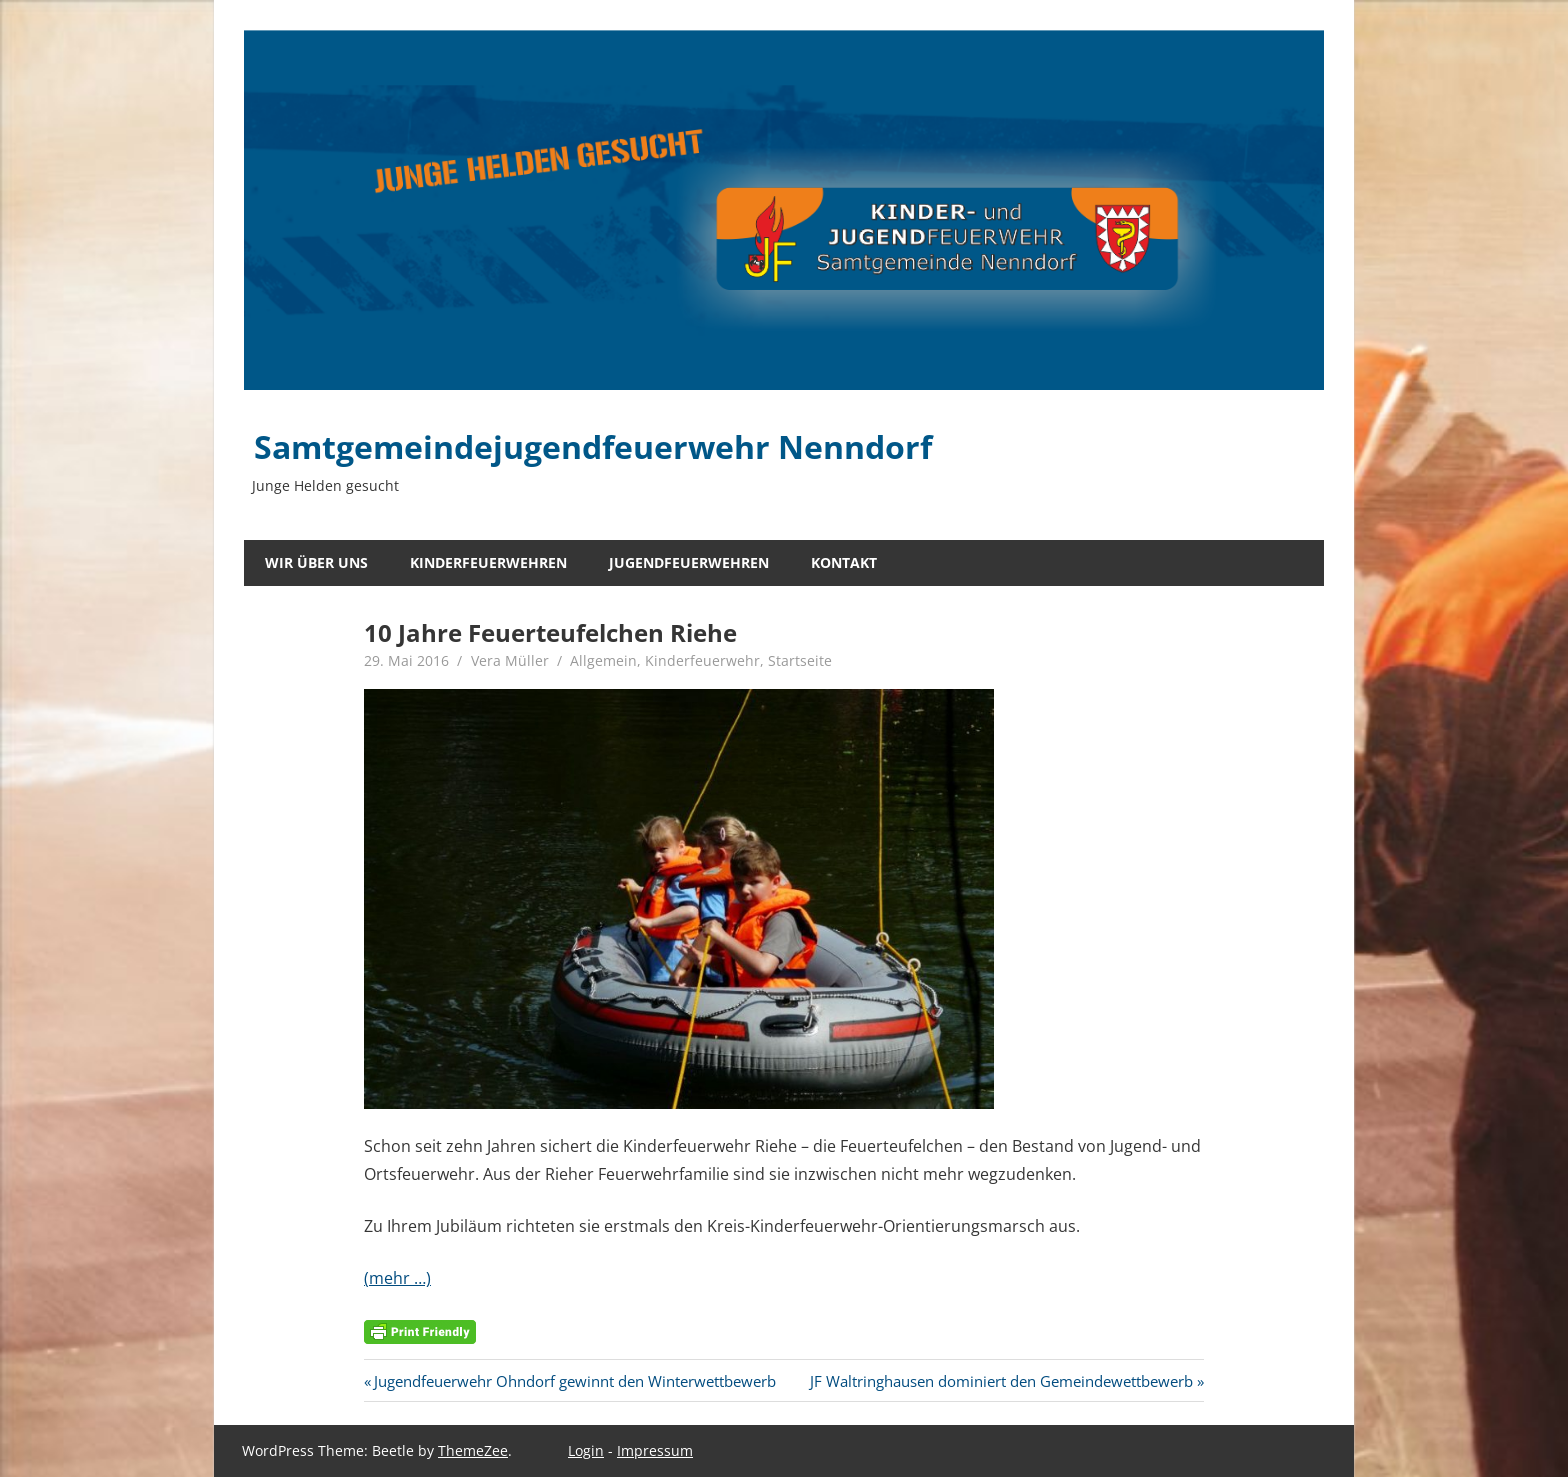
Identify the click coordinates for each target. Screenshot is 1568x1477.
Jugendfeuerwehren (689, 562)
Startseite (800, 660)
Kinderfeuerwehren (488, 562)
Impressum (655, 1450)
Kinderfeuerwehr (702, 660)
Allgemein (603, 660)
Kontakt (844, 562)
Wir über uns (316, 562)
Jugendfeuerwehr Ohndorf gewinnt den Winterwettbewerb (574, 1381)
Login (586, 1450)
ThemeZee (473, 1450)
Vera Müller (510, 660)
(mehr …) (397, 1278)
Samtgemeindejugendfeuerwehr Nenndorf (593, 446)
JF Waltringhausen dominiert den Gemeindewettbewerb (1001, 1381)
